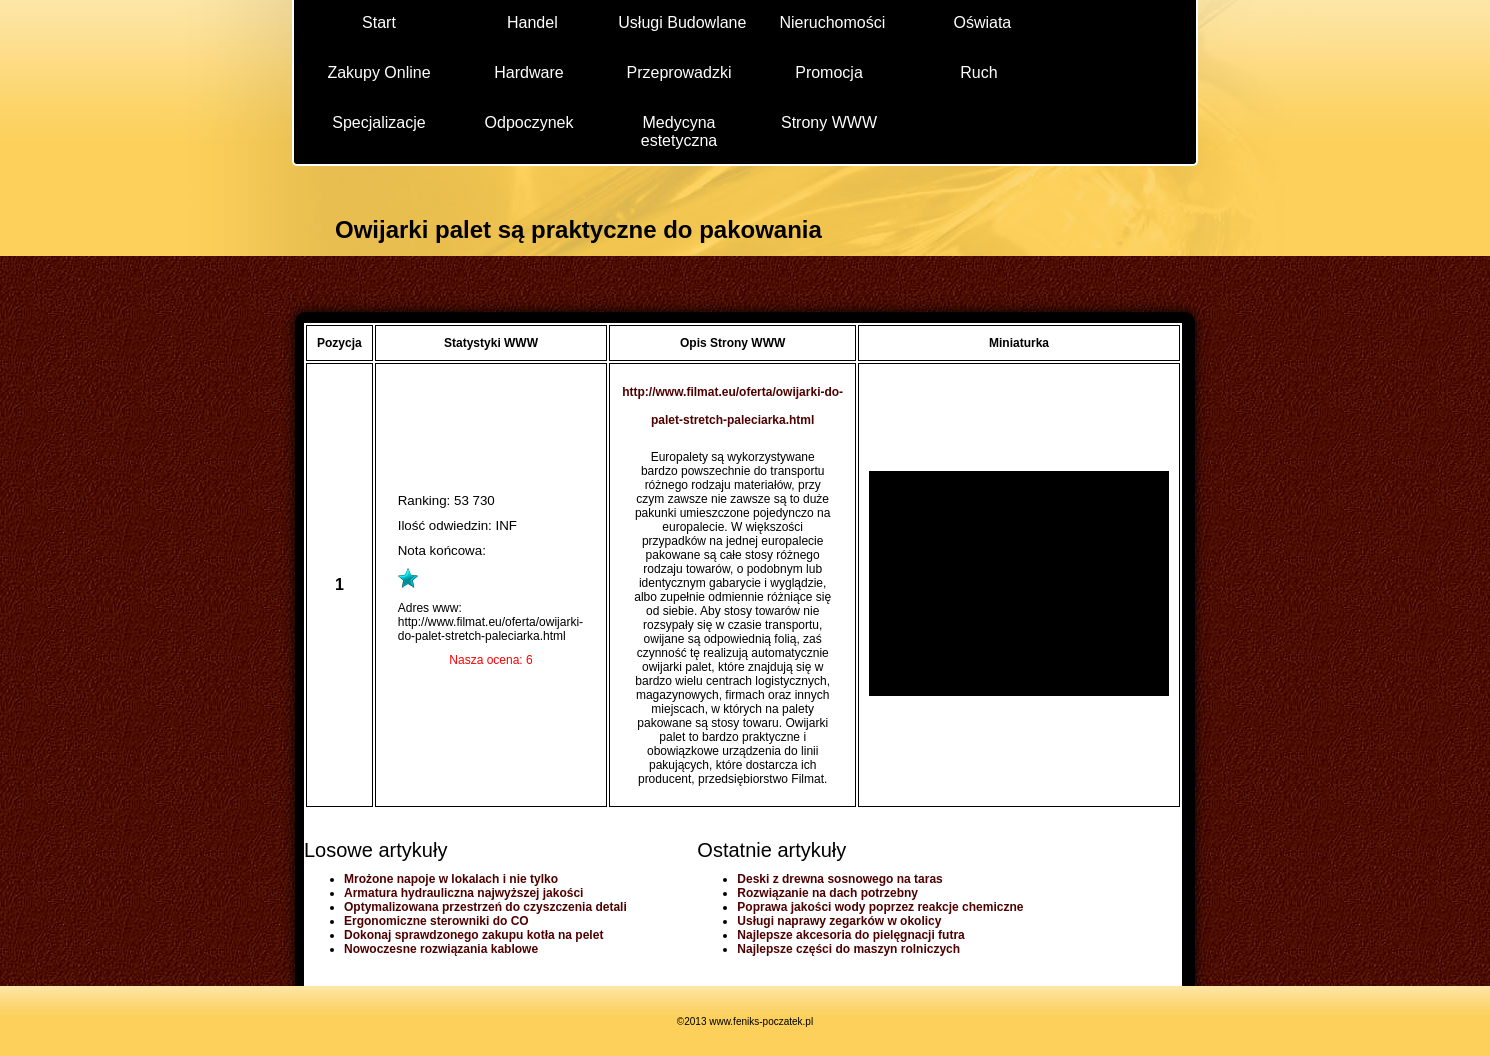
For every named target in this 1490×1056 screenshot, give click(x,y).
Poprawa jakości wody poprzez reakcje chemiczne (880, 907)
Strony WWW (829, 122)
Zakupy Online (378, 72)
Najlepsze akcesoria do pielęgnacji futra (850, 935)
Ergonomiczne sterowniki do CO (436, 921)
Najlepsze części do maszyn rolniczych (848, 949)
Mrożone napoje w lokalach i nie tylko (451, 879)
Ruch (978, 72)
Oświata (982, 22)
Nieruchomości (832, 22)
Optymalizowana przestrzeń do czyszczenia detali (485, 907)
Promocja (829, 72)
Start (379, 22)
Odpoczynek (529, 122)
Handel (532, 22)
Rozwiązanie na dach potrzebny (827, 893)
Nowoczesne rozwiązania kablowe (441, 949)
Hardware (528, 72)
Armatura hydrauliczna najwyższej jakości (463, 893)
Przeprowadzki (679, 72)
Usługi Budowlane (682, 22)
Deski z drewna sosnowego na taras (839, 879)
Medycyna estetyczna (679, 130)
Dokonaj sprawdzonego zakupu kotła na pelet (473, 935)
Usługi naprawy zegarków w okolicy (839, 921)
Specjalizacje (378, 122)
